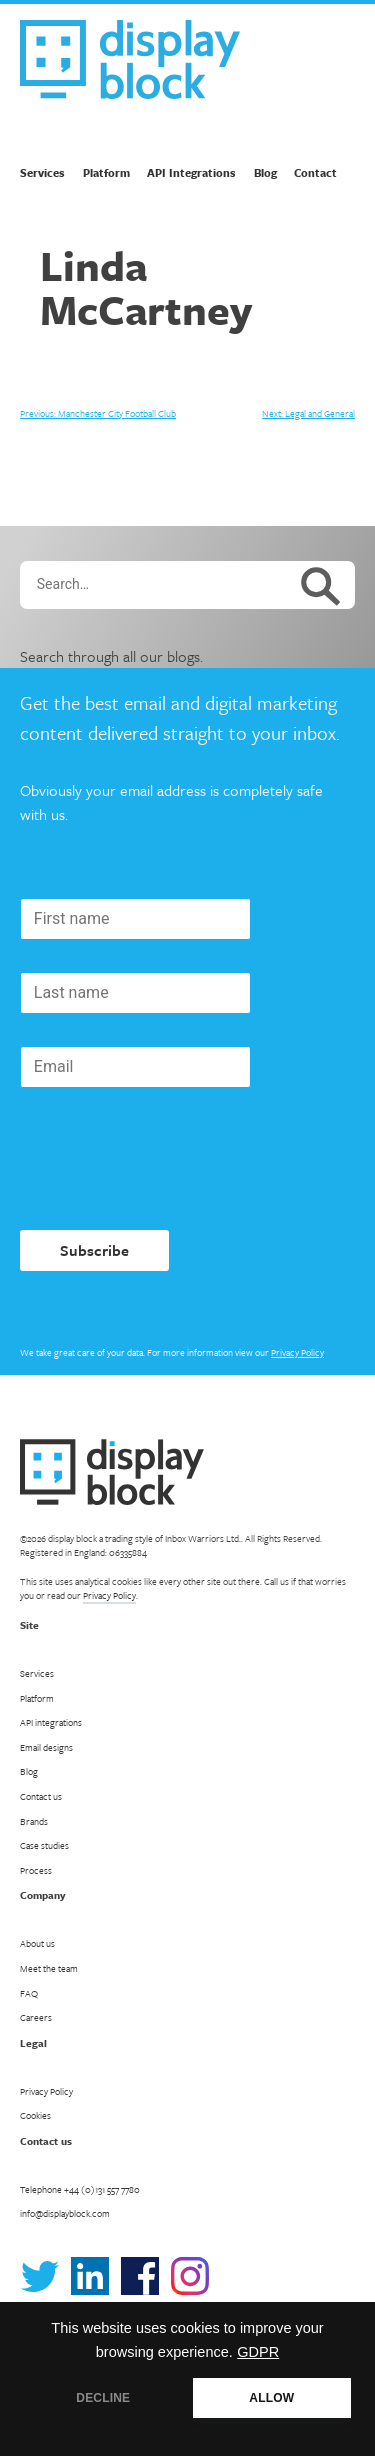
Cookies (35, 2115)
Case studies (44, 1845)
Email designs (46, 1747)
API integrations (51, 1722)
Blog (265, 172)
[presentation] (172, 1159)
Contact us (41, 1796)
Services (42, 172)
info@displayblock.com (65, 2213)
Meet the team (49, 1968)
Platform (106, 172)
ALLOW (271, 2398)
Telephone (80, 2189)
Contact (315, 172)
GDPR (258, 2352)
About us (37, 1943)
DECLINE (103, 2398)
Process (36, 1870)
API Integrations (191, 172)
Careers (36, 2017)
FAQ (29, 1993)
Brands (34, 1821)
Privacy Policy (297, 1352)
